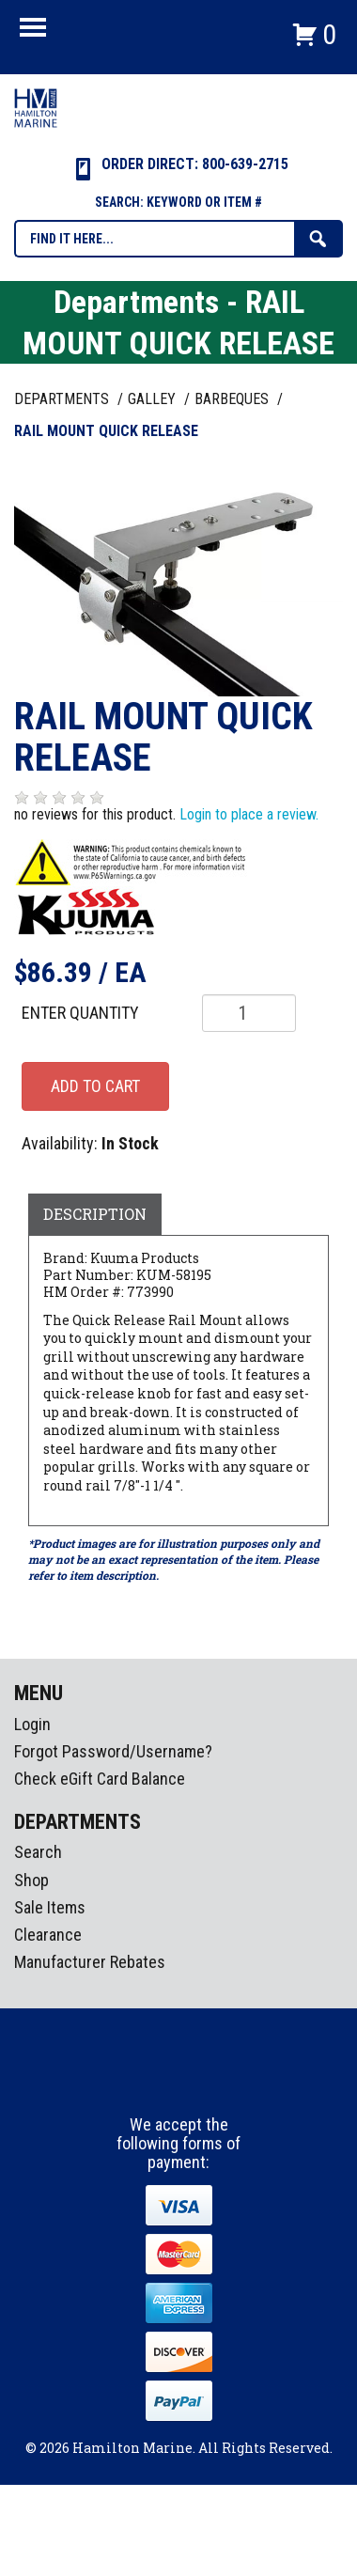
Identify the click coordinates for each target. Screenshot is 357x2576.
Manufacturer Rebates (89, 1962)
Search (38, 1852)
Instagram (179, 2081)
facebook (145, 2081)
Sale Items (49, 1907)
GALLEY (153, 399)
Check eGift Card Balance (99, 1778)
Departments (63, 399)
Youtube (214, 2081)
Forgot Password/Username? (113, 1751)
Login (32, 1724)
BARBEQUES (233, 399)
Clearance (48, 1934)
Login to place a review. (248, 814)
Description (95, 1214)
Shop (31, 1880)
